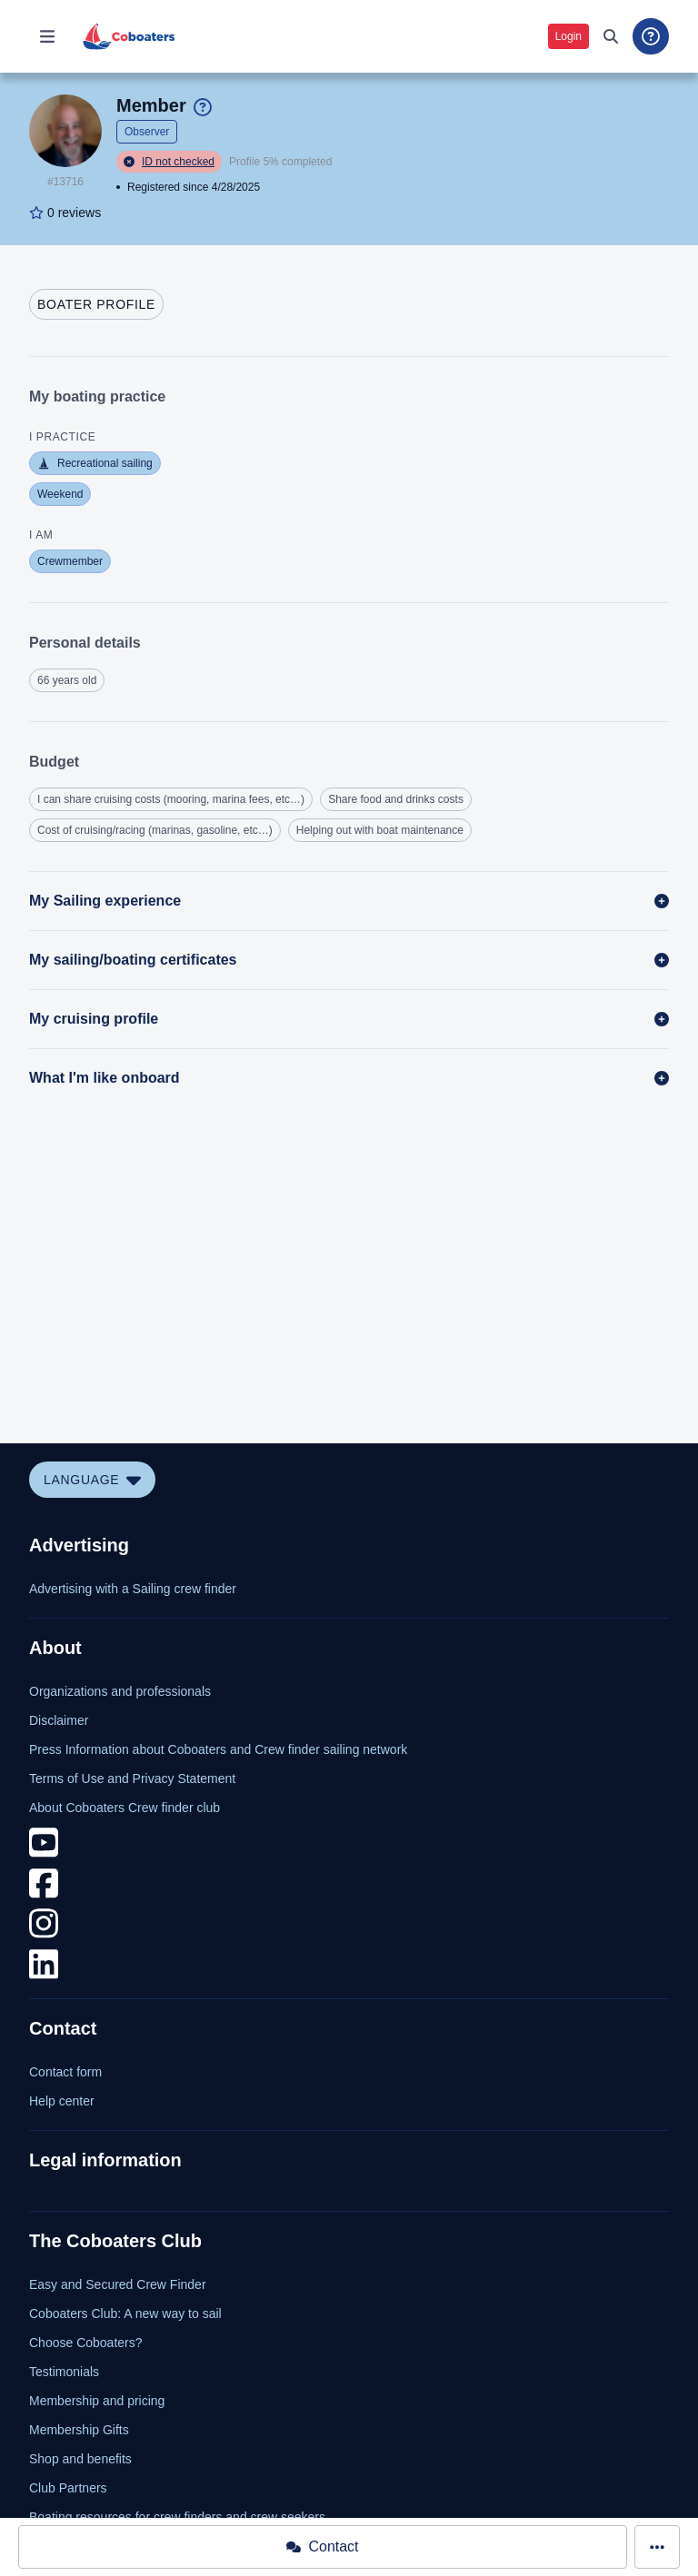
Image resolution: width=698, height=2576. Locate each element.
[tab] (96, 304)
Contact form (65, 2072)
